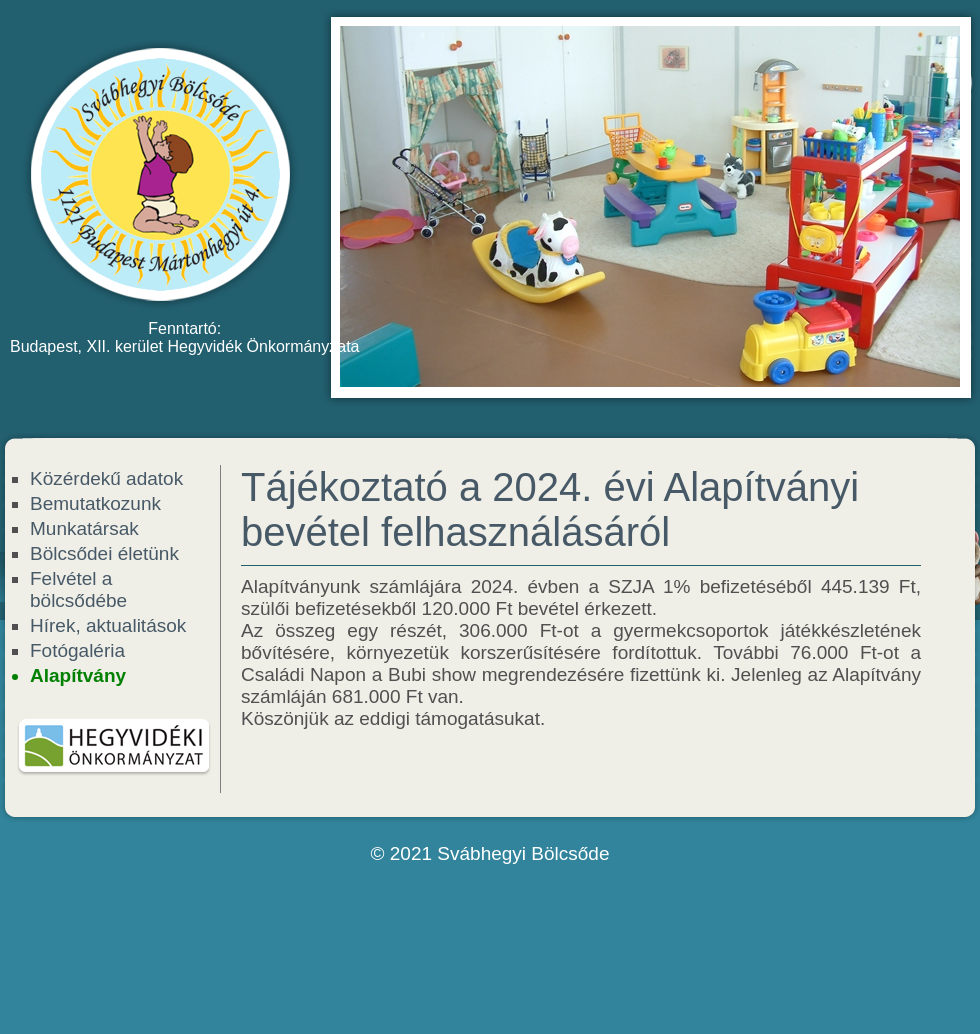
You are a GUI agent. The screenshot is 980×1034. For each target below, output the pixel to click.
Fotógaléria (77, 650)
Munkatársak (84, 528)
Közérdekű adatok (106, 478)
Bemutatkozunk (95, 503)
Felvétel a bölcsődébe (78, 589)
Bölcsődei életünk (104, 553)
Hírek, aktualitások (108, 625)
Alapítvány (78, 675)
